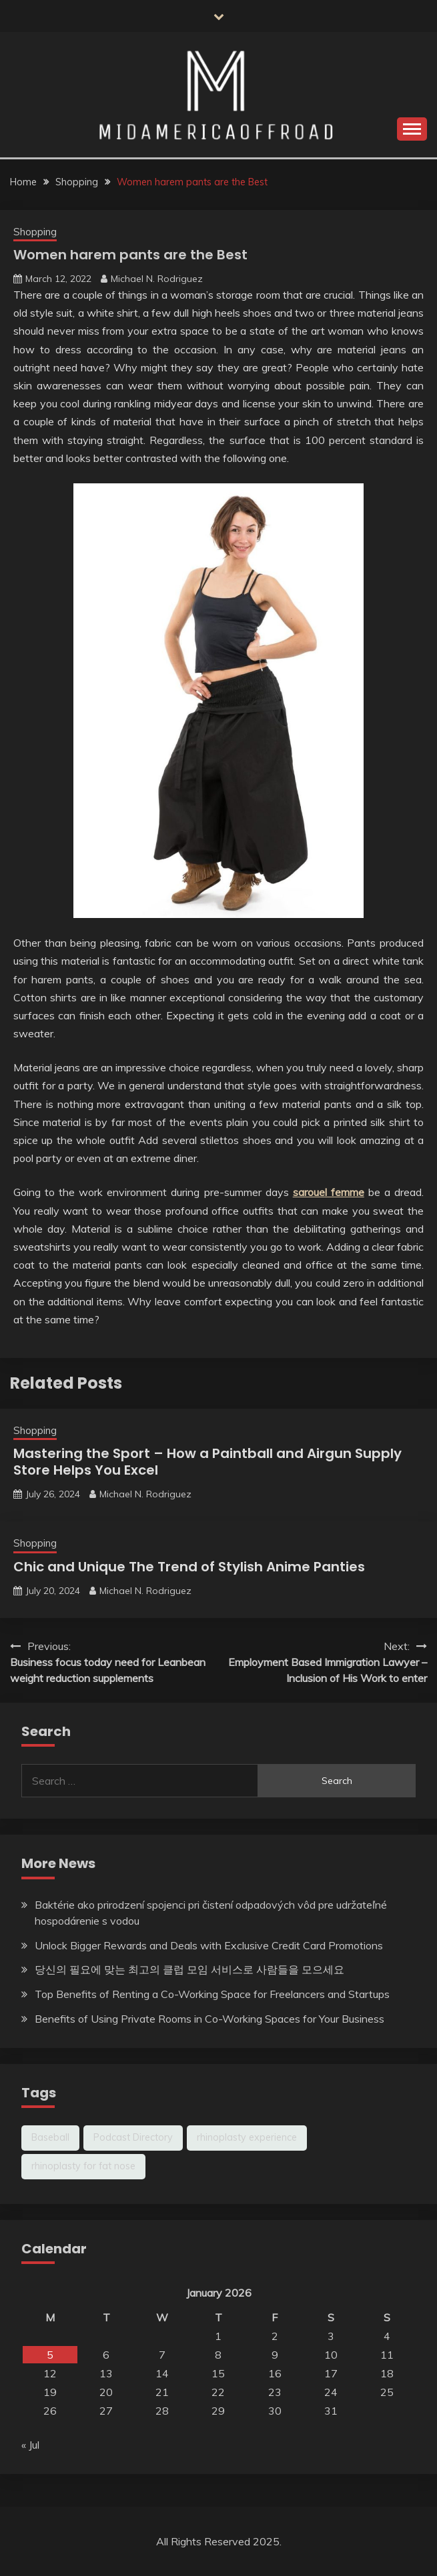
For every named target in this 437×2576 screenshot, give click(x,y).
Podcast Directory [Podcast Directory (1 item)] (133, 2137)
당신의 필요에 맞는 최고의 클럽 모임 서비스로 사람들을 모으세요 (189, 1969)
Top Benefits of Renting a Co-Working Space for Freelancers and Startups (212, 1994)
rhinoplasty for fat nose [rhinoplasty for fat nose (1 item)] (83, 2166)
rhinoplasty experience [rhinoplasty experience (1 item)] (247, 2137)
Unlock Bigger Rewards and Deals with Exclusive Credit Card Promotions (209, 1945)
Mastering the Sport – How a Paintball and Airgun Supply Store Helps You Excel (207, 1461)
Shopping (35, 231)
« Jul (30, 2444)
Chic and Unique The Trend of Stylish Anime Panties (189, 1566)
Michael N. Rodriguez (157, 279)
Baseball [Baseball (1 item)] (50, 2137)
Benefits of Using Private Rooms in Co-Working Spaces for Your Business (209, 2018)
